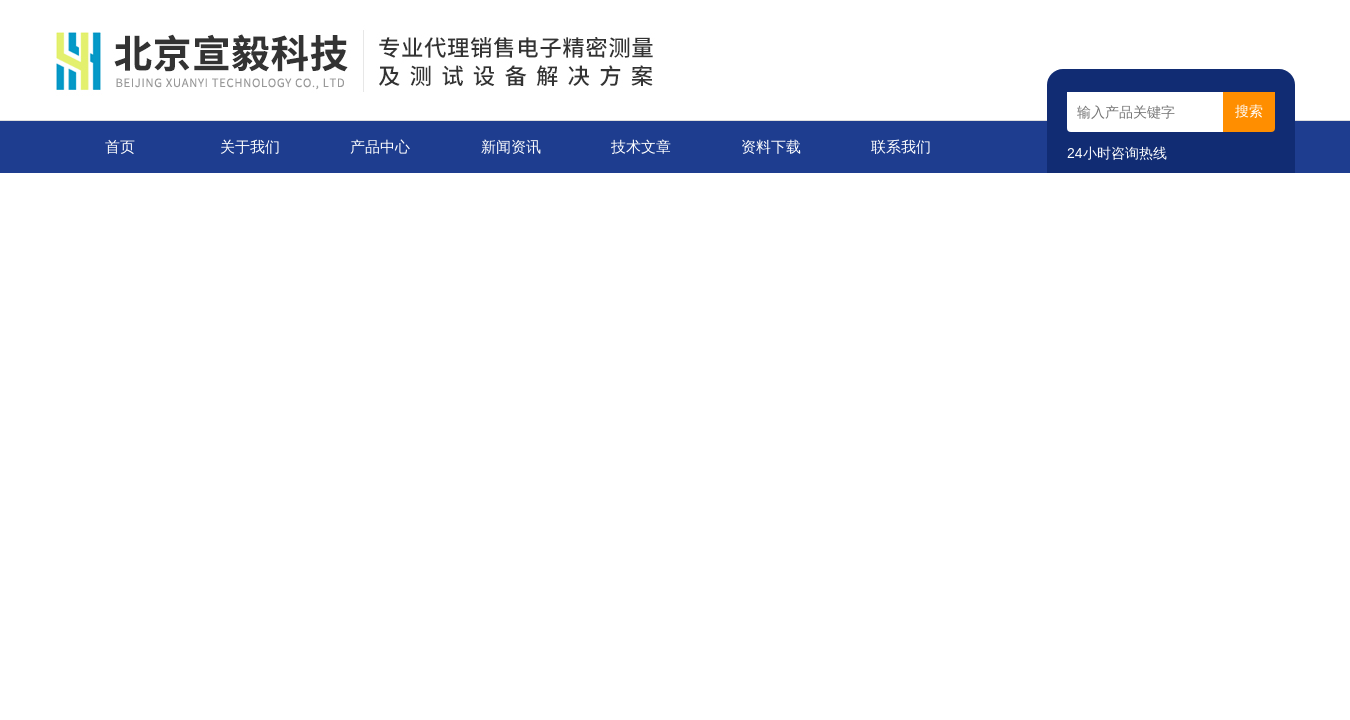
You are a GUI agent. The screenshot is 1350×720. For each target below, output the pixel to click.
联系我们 (901, 146)
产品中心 (380, 146)
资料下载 (771, 146)
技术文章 (641, 146)
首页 (120, 146)
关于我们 (250, 146)
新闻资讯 (511, 146)
